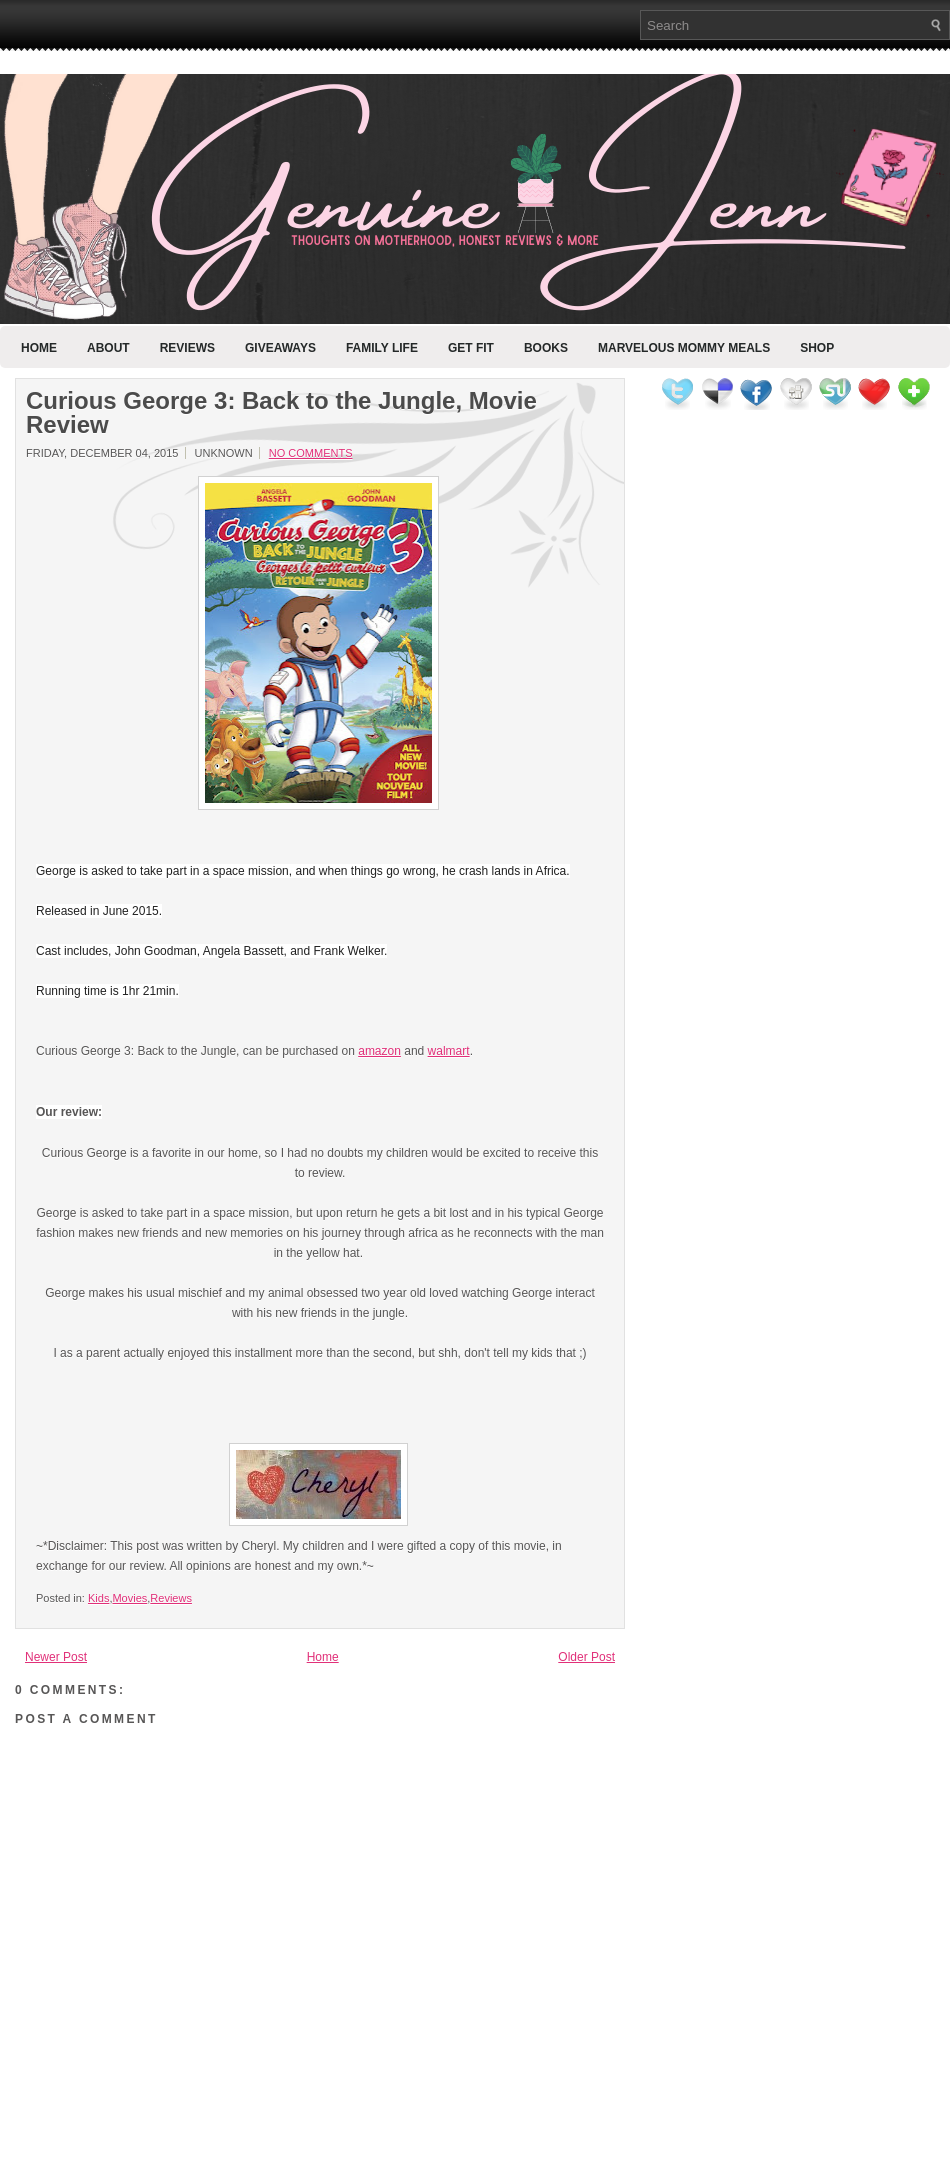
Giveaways (280, 348)
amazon (379, 1051)
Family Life (382, 348)
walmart (449, 1051)
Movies (129, 1598)
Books (546, 348)
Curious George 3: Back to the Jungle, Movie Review (281, 413)
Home (39, 348)
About (108, 348)
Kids (98, 1598)
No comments (311, 453)
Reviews (187, 348)
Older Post (586, 1657)
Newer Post (56, 1657)
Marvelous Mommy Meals (684, 348)
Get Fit (471, 348)
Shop (817, 348)
